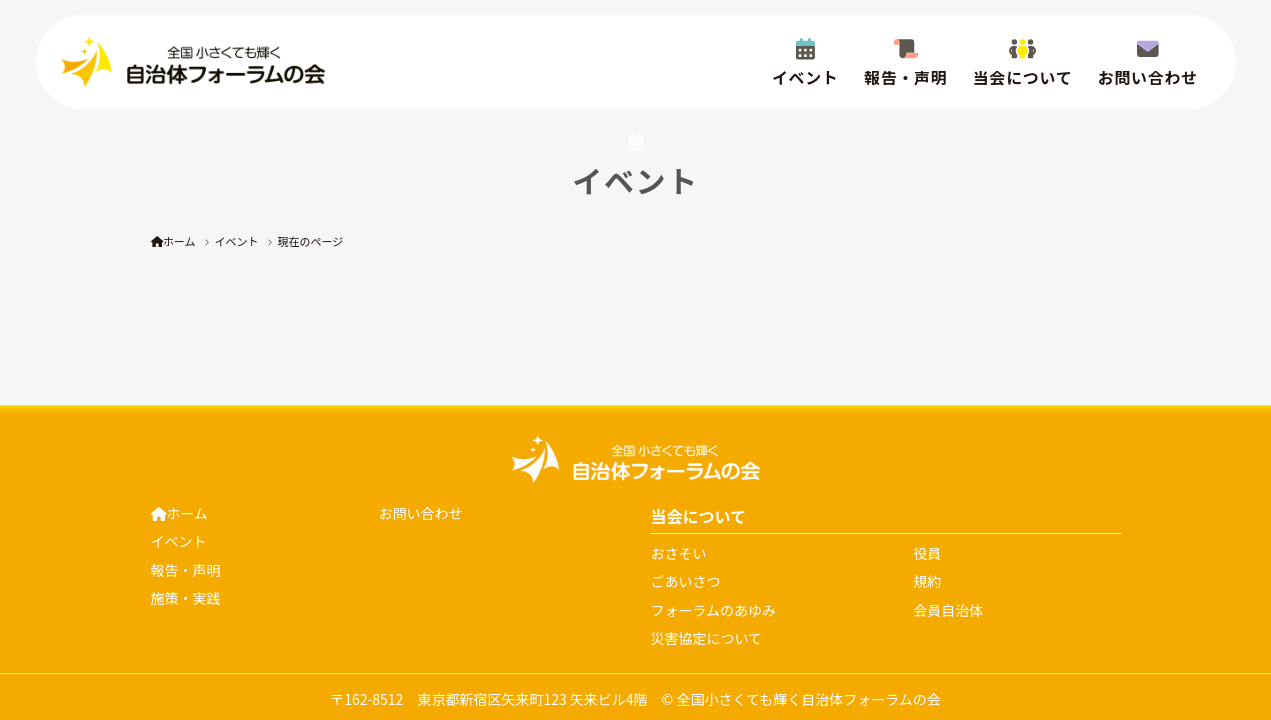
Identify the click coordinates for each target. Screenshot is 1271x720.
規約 (927, 581)
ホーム (173, 241)
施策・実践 (186, 598)
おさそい (679, 553)
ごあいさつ (686, 581)
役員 (927, 553)
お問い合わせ (421, 513)
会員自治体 (948, 610)
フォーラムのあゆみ (714, 610)
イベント (237, 241)
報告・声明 (186, 570)
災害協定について (707, 638)
